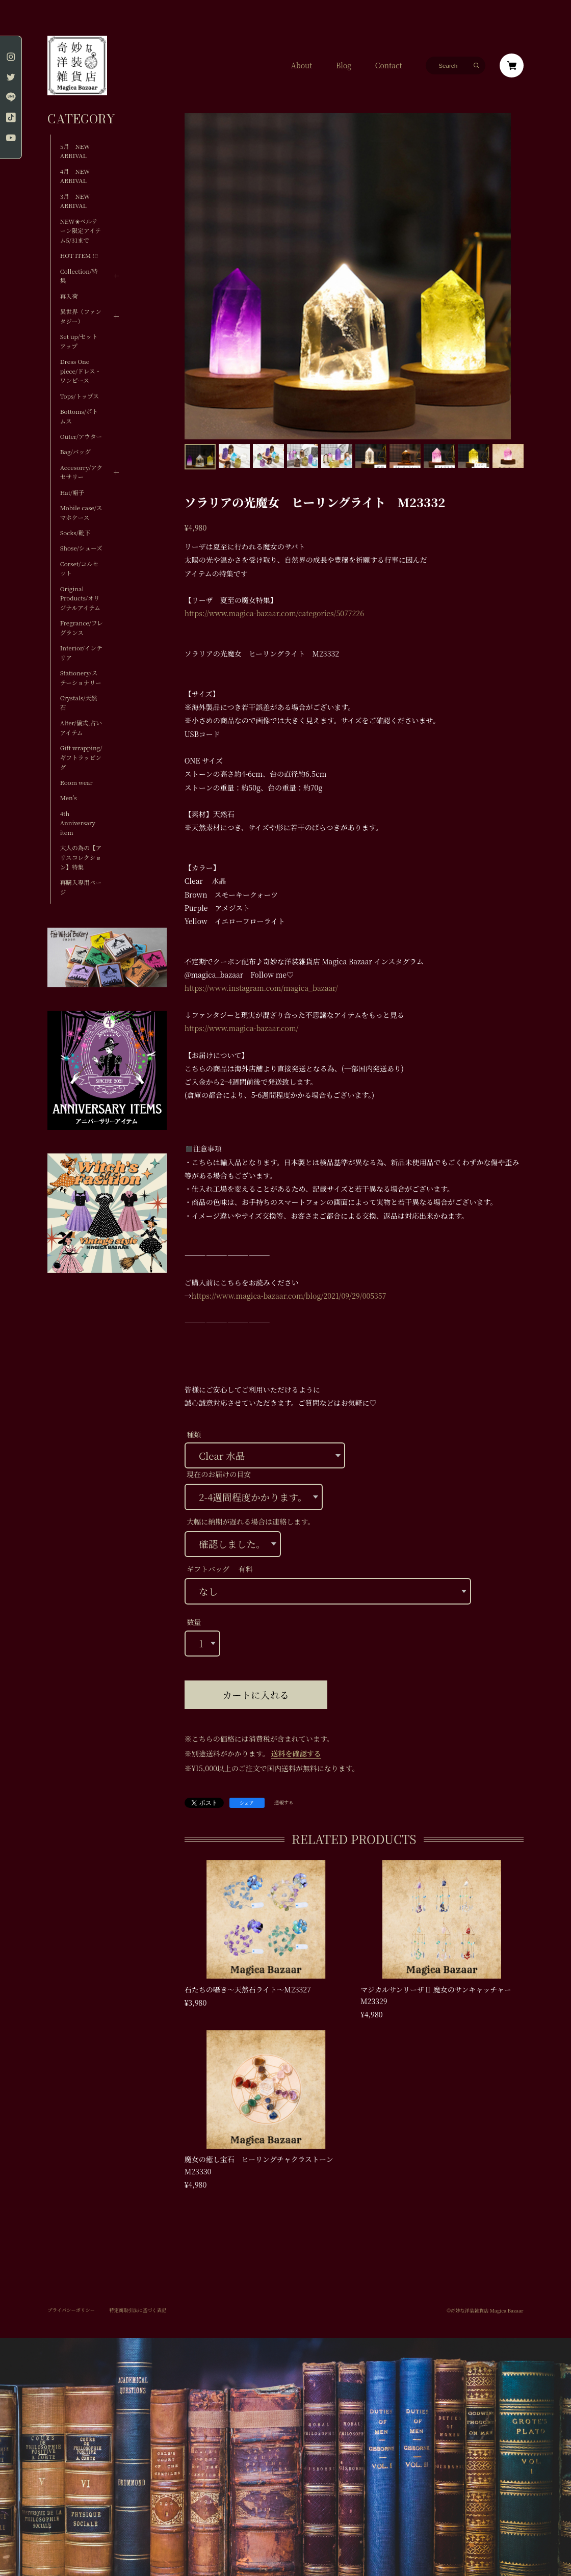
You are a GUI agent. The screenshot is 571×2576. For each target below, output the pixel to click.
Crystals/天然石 (78, 703)
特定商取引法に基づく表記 (137, 2310)
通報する (283, 1802)
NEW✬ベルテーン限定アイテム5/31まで (80, 230)
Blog (343, 65)
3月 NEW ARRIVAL (75, 201)
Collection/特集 (79, 276)
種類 (194, 1434)
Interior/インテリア (81, 653)
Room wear (76, 782)
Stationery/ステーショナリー (80, 678)
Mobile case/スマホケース (81, 512)
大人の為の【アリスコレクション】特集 (81, 857)
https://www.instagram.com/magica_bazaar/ (261, 988)
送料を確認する (296, 1753)
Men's (68, 798)
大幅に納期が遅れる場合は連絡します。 (251, 1521)
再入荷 (69, 296)
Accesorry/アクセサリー (81, 472)
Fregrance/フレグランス (81, 628)
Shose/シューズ (81, 548)
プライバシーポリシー (71, 2310)
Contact (388, 65)
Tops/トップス (79, 396)
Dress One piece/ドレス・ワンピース (80, 370)
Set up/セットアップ (79, 341)
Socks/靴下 (75, 533)
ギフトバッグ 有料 (219, 1569)
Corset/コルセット (79, 568)
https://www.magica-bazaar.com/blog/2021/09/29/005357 (289, 1296)
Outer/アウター (81, 436)
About (302, 65)
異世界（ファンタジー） (80, 316)
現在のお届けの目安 (219, 1474)
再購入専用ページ (81, 887)
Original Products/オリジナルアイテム (80, 598)
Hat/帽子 (72, 492)
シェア (247, 1802)
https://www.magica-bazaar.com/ (242, 1028)
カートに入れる (255, 1694)
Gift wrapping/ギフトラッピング (81, 757)
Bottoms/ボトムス (79, 416)
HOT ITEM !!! (79, 255)
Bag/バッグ (75, 452)
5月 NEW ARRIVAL (75, 151)
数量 (194, 1622)
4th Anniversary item (77, 822)
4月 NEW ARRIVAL (75, 176)
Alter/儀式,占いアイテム (81, 728)
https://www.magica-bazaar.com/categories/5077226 (274, 613)
